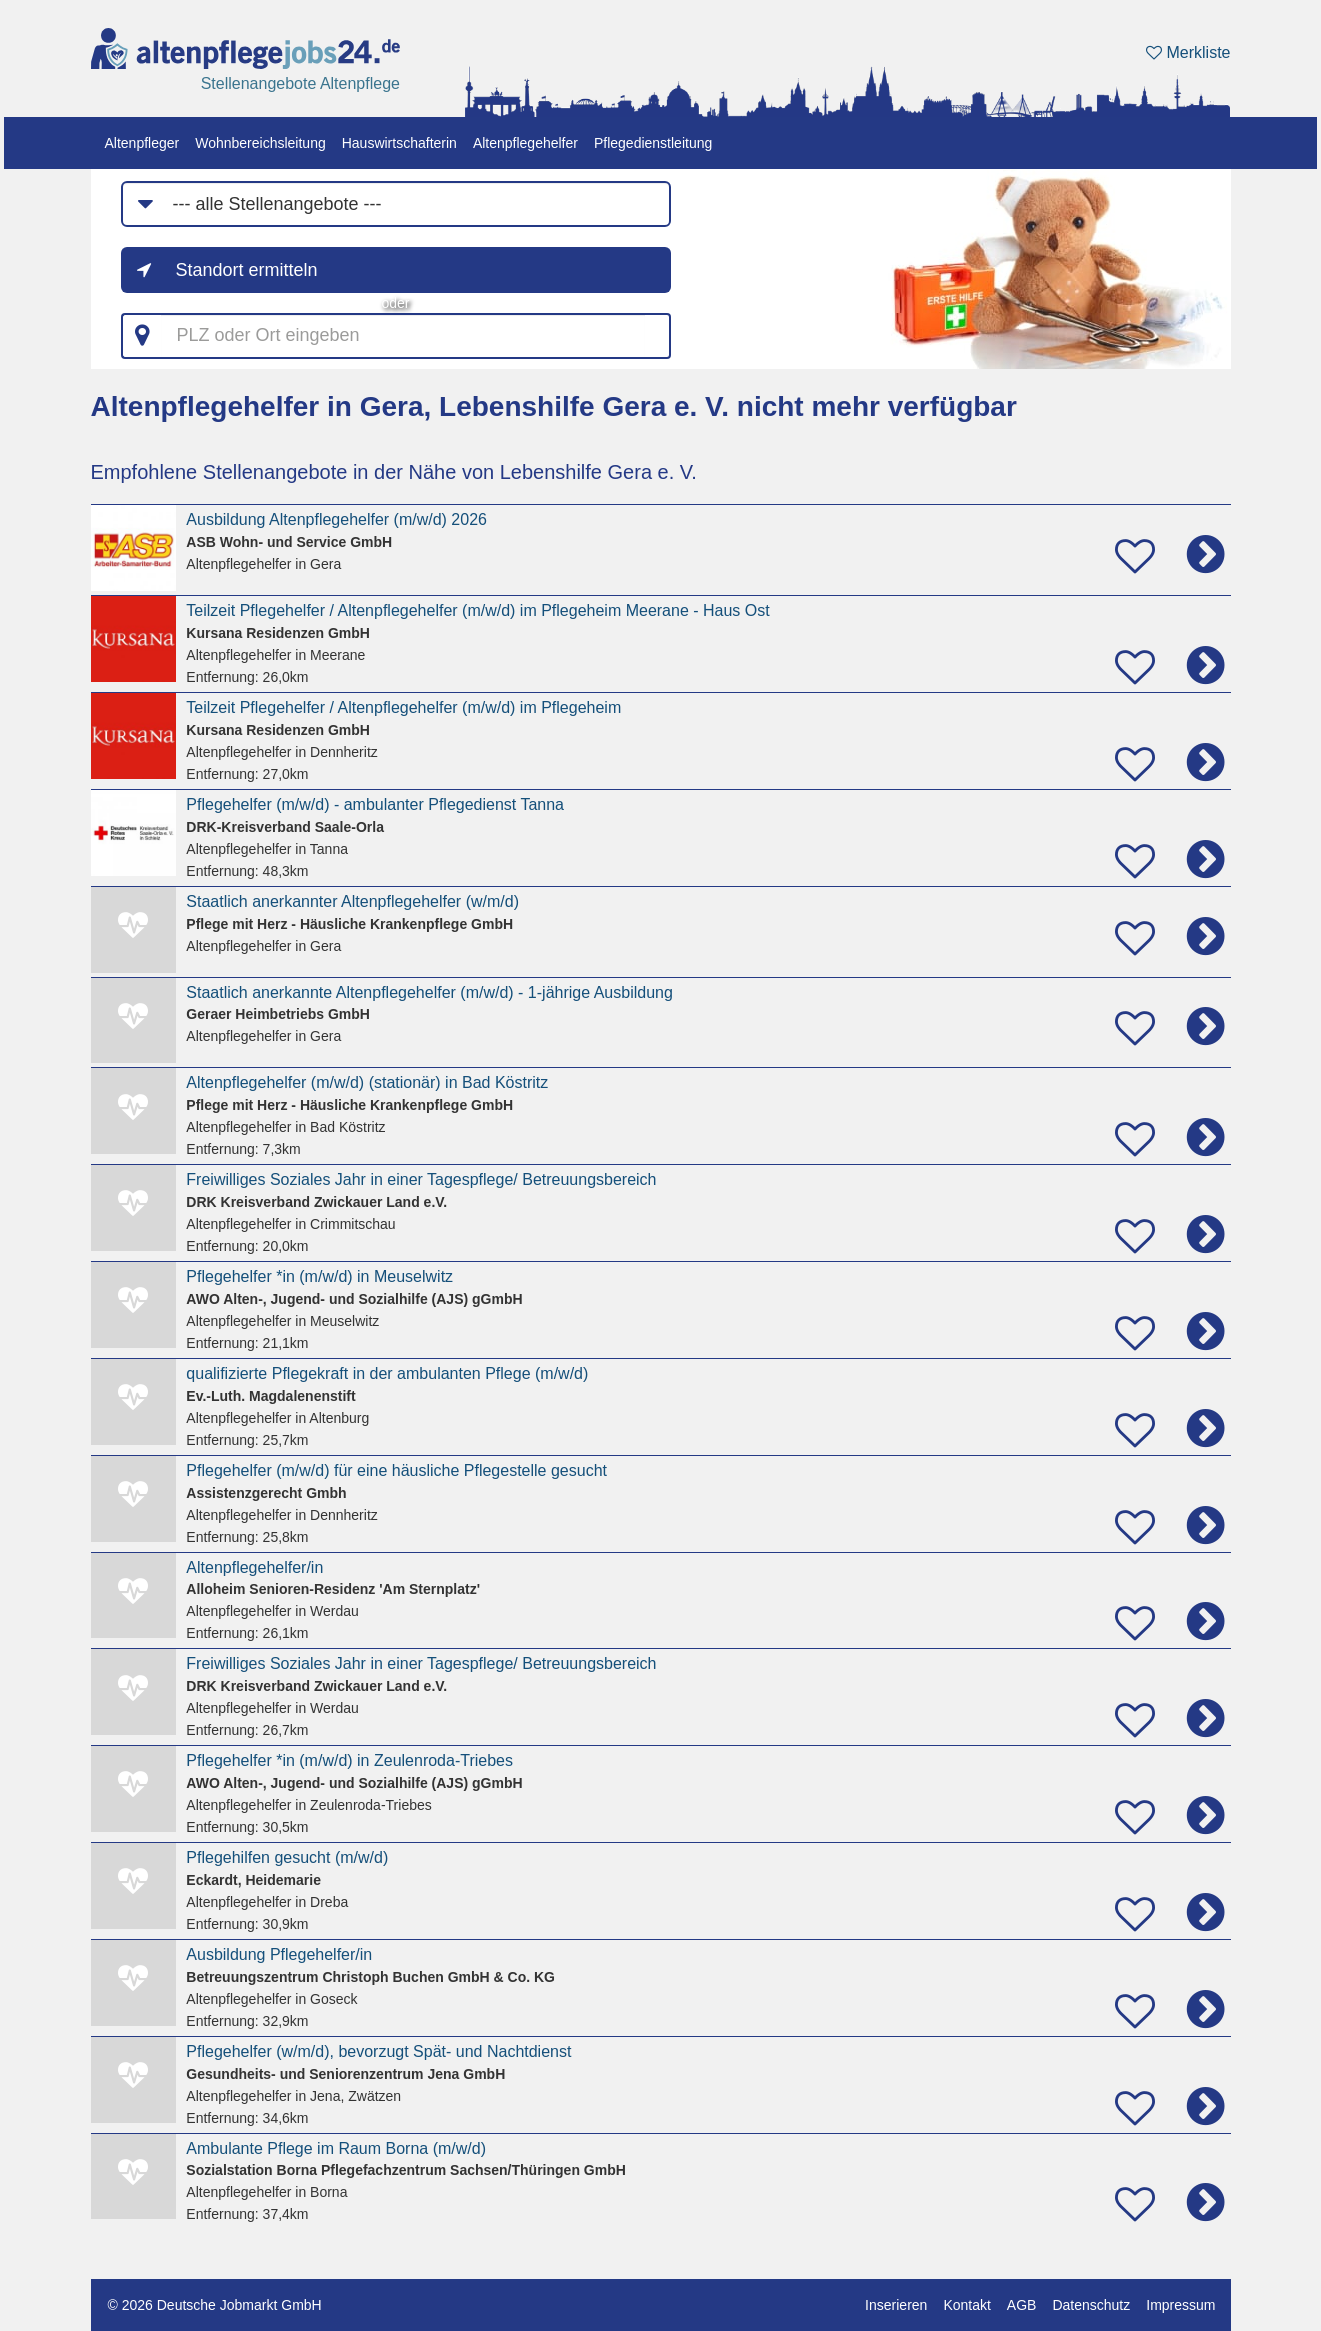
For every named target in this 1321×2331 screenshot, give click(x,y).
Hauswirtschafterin (399, 143)
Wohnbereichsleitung (260, 143)
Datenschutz (1091, 2305)
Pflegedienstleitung (653, 143)
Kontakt (966, 2305)
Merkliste (1188, 52)
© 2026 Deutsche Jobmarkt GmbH (215, 2305)
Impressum (1180, 2305)
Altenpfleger (142, 143)
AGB (1022, 2305)
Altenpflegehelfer (525, 143)
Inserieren (896, 2305)
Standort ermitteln (247, 270)
